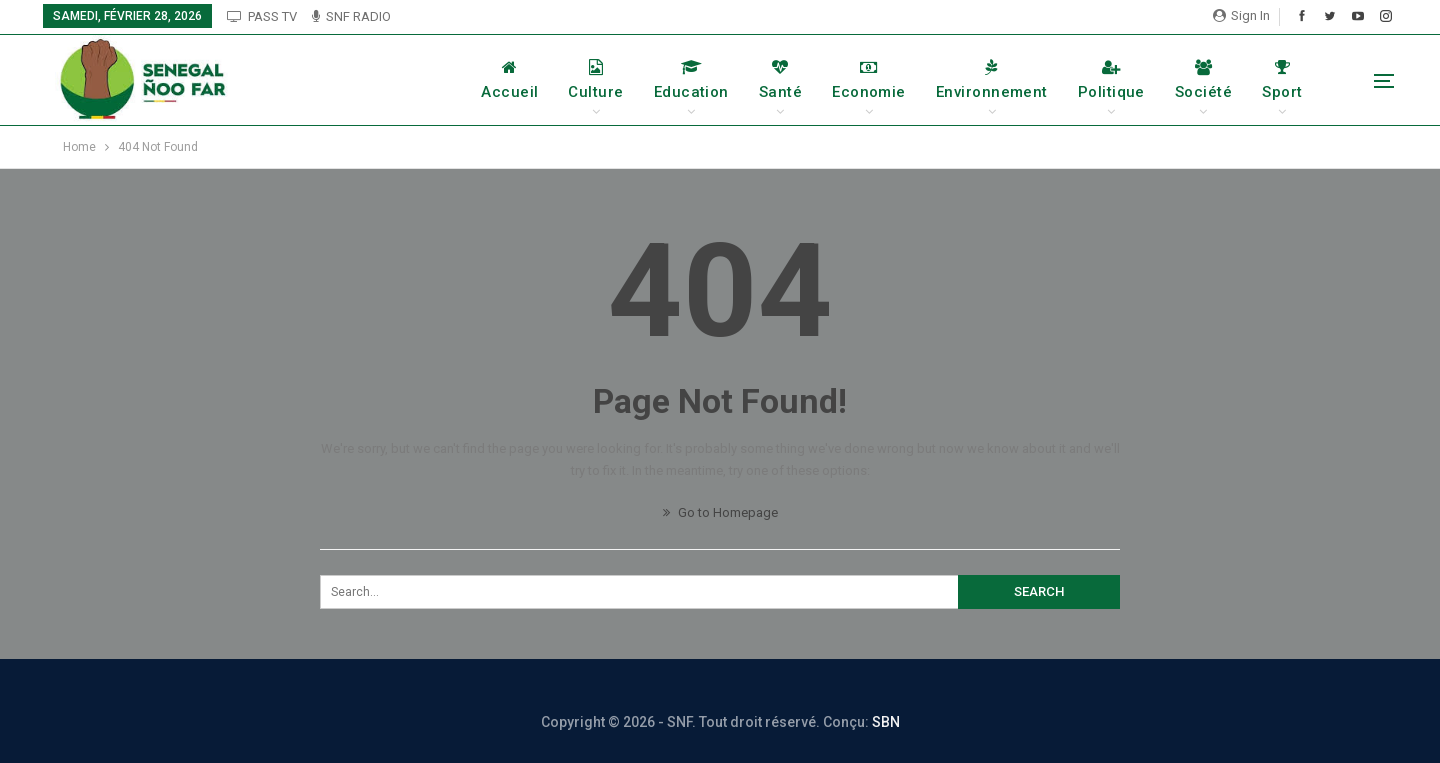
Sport (1282, 80)
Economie (869, 80)
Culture (595, 80)
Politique (1111, 80)
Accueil (509, 80)
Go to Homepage (720, 512)
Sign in (1241, 15)
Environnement (992, 80)
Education (691, 80)
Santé (780, 80)
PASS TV (262, 16)
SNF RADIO (351, 16)
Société (1203, 80)
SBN (886, 722)
